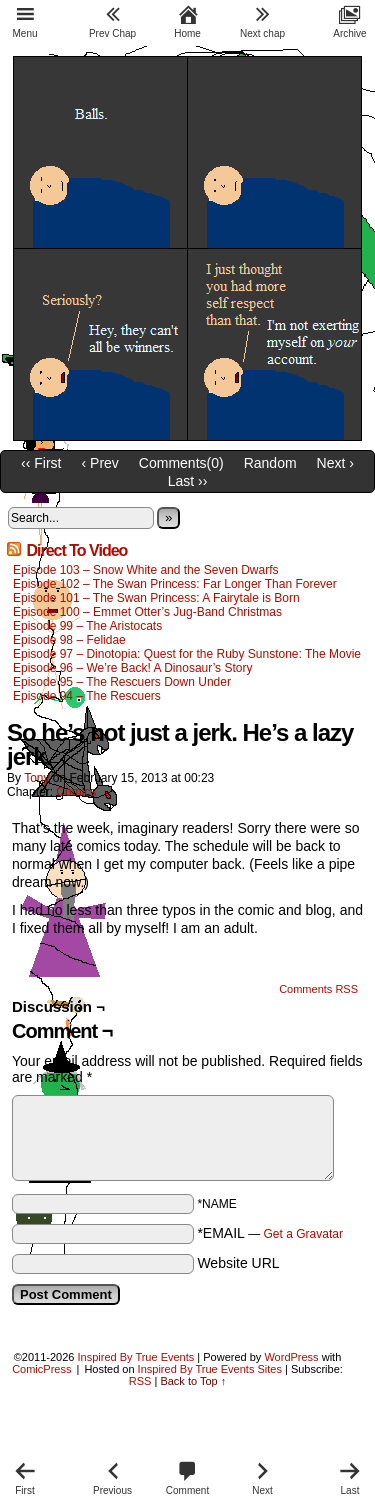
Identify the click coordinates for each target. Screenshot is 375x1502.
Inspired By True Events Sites (210, 1369)
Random (270, 463)
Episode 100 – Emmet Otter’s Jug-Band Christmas (147, 612)
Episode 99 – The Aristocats (87, 626)
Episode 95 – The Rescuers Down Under (122, 682)
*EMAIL (270, 1233)
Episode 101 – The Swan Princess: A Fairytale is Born (158, 598)
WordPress (291, 1357)
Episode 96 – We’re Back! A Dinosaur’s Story (132, 668)
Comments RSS (318, 989)
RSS (140, 1381)
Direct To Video (76, 550)
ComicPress (41, 1369)
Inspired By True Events (136, 1357)
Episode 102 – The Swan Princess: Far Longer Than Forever (175, 584)
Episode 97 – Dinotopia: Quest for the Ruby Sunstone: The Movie (187, 654)
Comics (76, 792)
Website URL (238, 1263)
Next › (335, 463)
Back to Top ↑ (193, 1381)
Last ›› (188, 481)
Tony (36, 778)
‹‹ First (41, 463)
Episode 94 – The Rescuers (87, 696)
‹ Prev (100, 463)
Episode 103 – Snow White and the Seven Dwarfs (146, 570)
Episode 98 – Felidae (69, 640)
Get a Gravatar (303, 1234)
